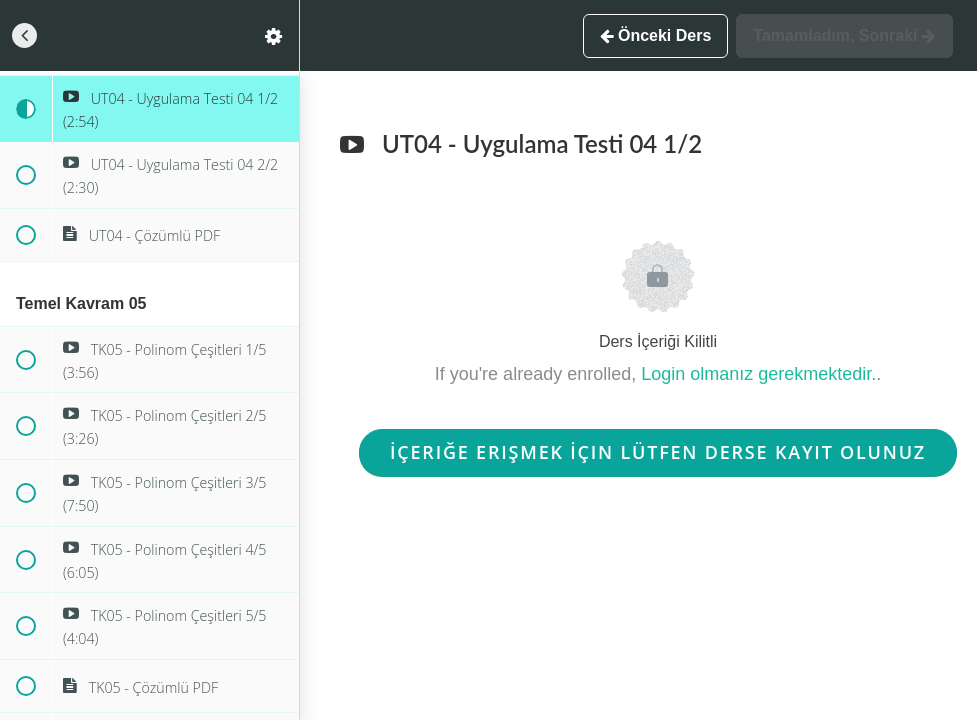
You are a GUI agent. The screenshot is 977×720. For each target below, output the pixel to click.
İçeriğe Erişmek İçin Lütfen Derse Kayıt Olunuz (658, 452)
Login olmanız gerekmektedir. (758, 374)
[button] (25, 35)
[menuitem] (274, 35)
